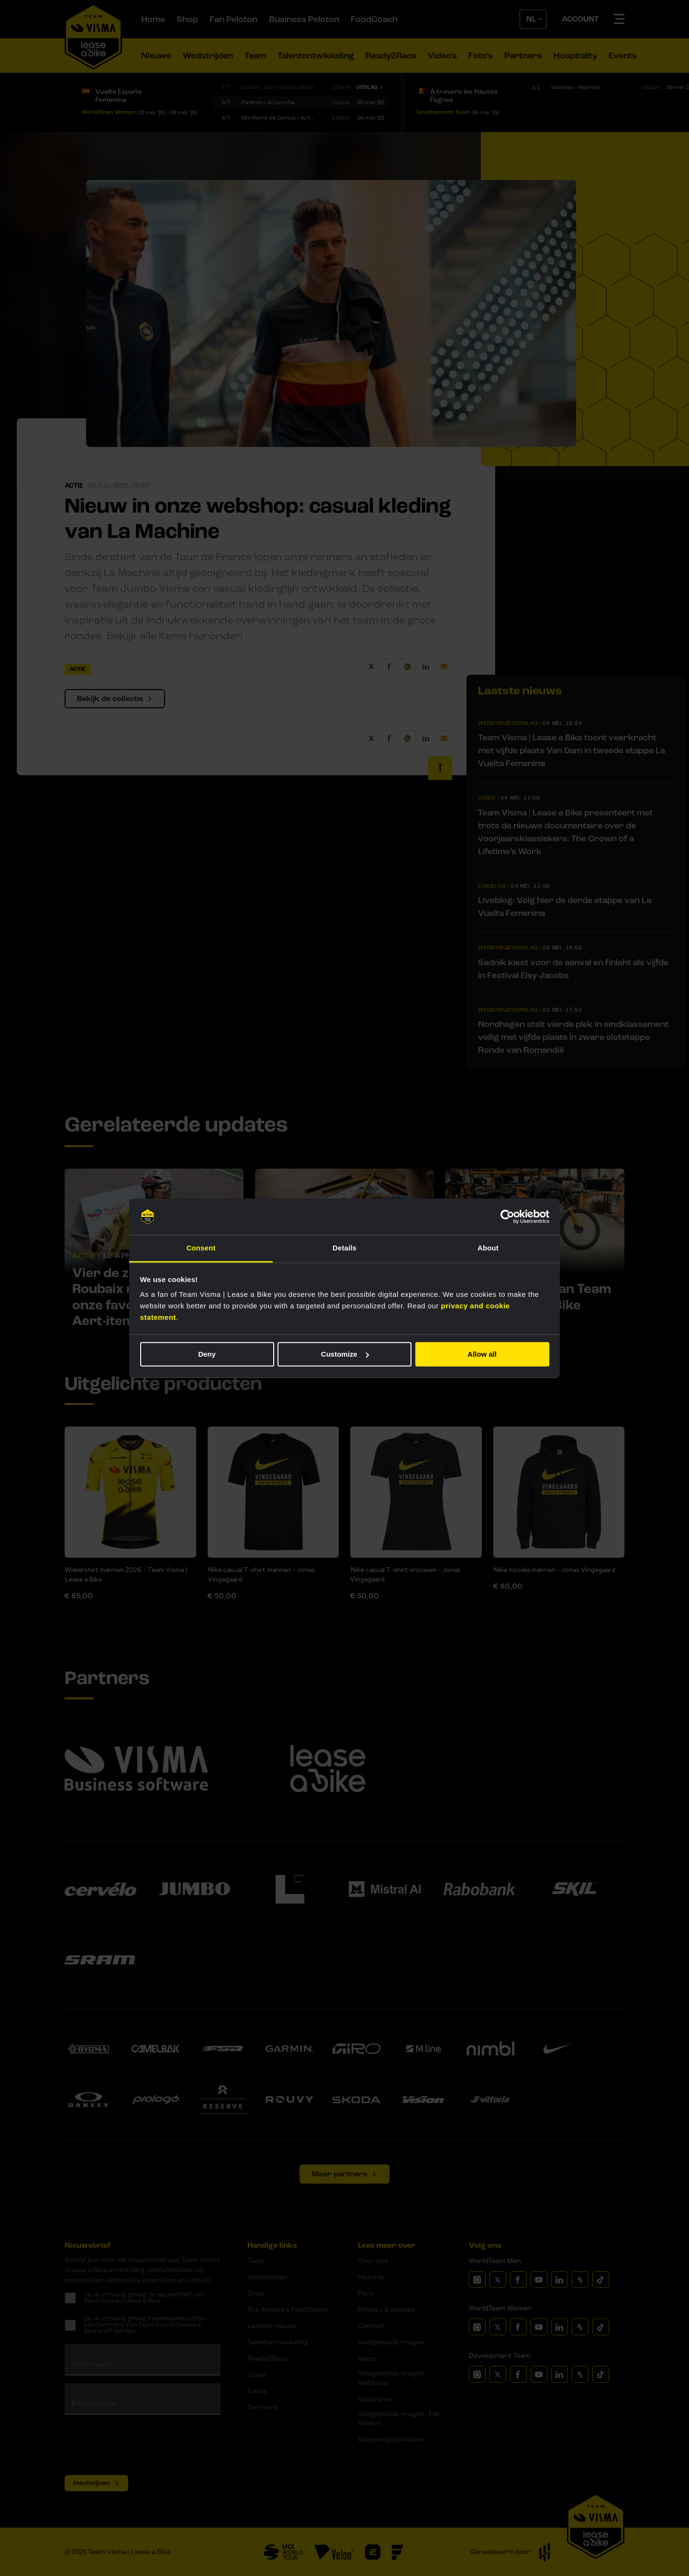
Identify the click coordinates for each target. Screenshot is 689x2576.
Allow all (482, 1354)
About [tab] (488, 1248)
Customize (345, 1354)
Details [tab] (344, 1248)
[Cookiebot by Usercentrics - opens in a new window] (507, 1216)
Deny (207, 1354)
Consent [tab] (201, 1248)
